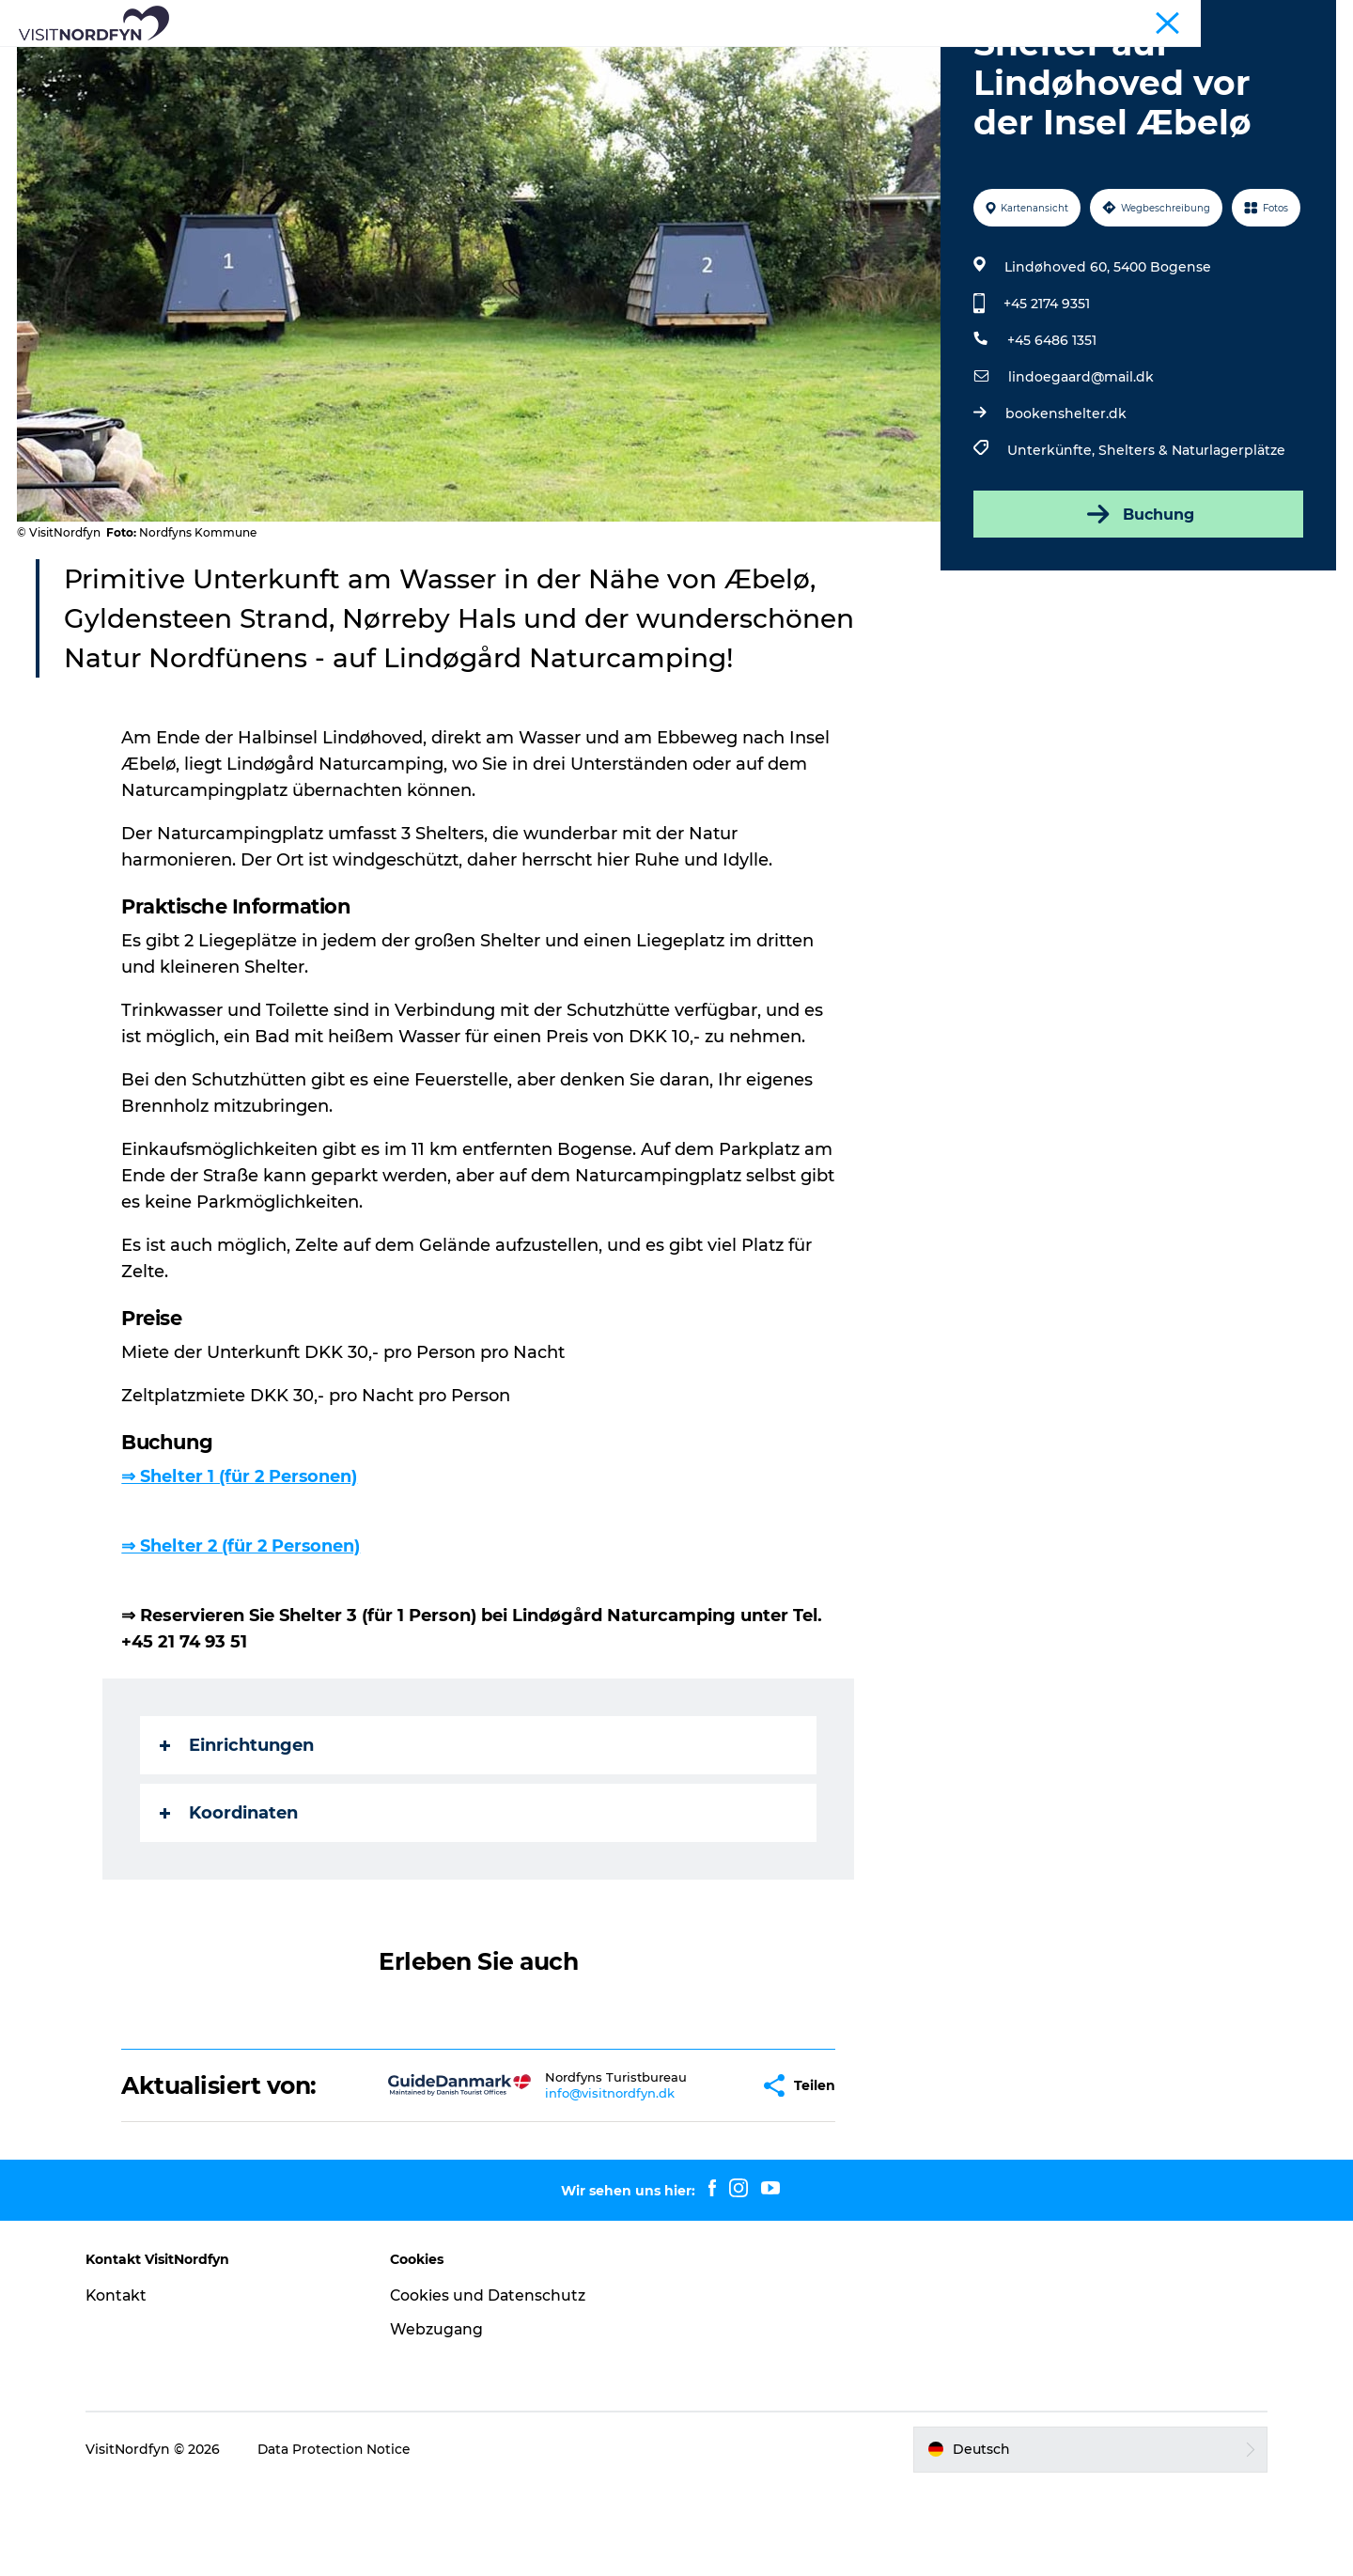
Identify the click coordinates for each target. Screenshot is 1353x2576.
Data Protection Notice (344, 2538)
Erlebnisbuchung (791, 61)
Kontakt (125, 2385)
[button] (686, 2175)
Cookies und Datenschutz (493, 2385)
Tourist (1194, 17)
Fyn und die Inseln (1283, 17)
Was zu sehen (266, 61)
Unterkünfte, (1051, 539)
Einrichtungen (238, 1834)
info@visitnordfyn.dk (550, 2182)
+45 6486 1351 (1051, 429)
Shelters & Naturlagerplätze (1190, 539)
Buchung (1136, 603)
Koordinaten (230, 1902)
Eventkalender (547, 61)
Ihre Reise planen (1074, 61)
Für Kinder (664, 61)
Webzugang (442, 2419)
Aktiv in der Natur (406, 61)
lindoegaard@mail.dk (1080, 466)
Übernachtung (932, 61)
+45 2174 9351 (1046, 392)
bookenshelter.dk (1065, 502)
